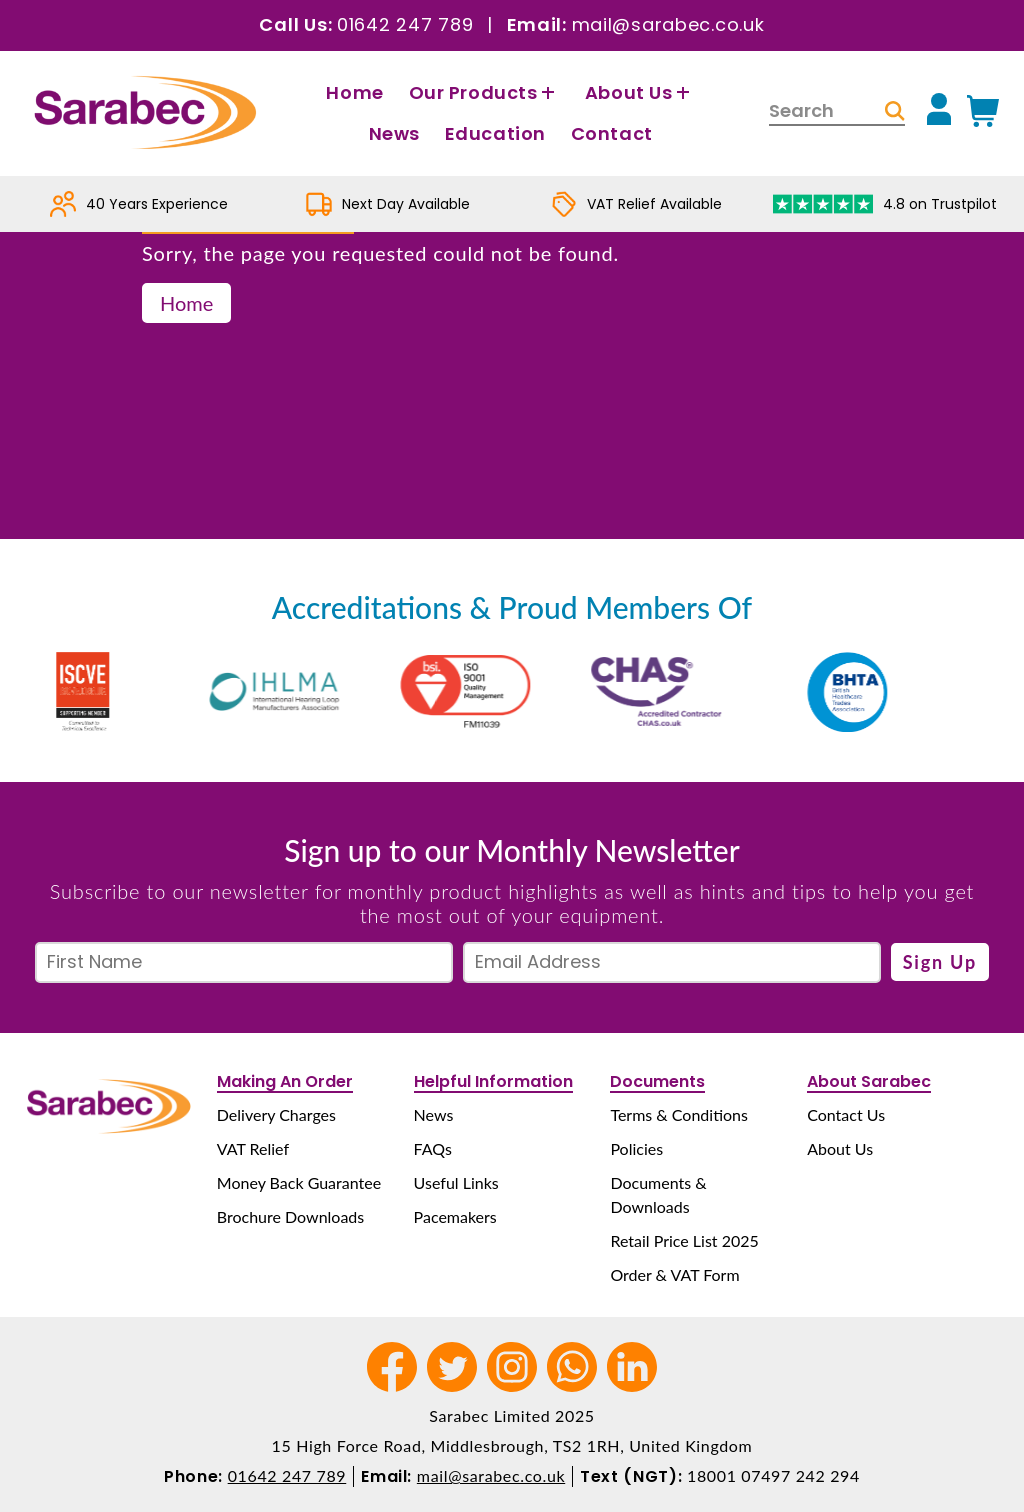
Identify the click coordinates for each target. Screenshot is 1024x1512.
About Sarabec (869, 1081)
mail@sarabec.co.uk (668, 24)
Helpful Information (493, 1081)
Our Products (484, 92)
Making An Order (285, 1081)
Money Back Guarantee (299, 1182)
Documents (657, 1081)
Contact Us (846, 1114)
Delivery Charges (276, 1114)
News (394, 133)
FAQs (433, 1148)
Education (495, 133)
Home (354, 92)
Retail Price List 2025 (684, 1240)
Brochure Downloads (290, 1216)
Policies (636, 1148)
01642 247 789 (405, 24)
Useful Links (456, 1182)
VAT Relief (253, 1148)
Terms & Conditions (679, 1114)
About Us (640, 92)
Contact (612, 133)
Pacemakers (455, 1216)
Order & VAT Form (674, 1274)
